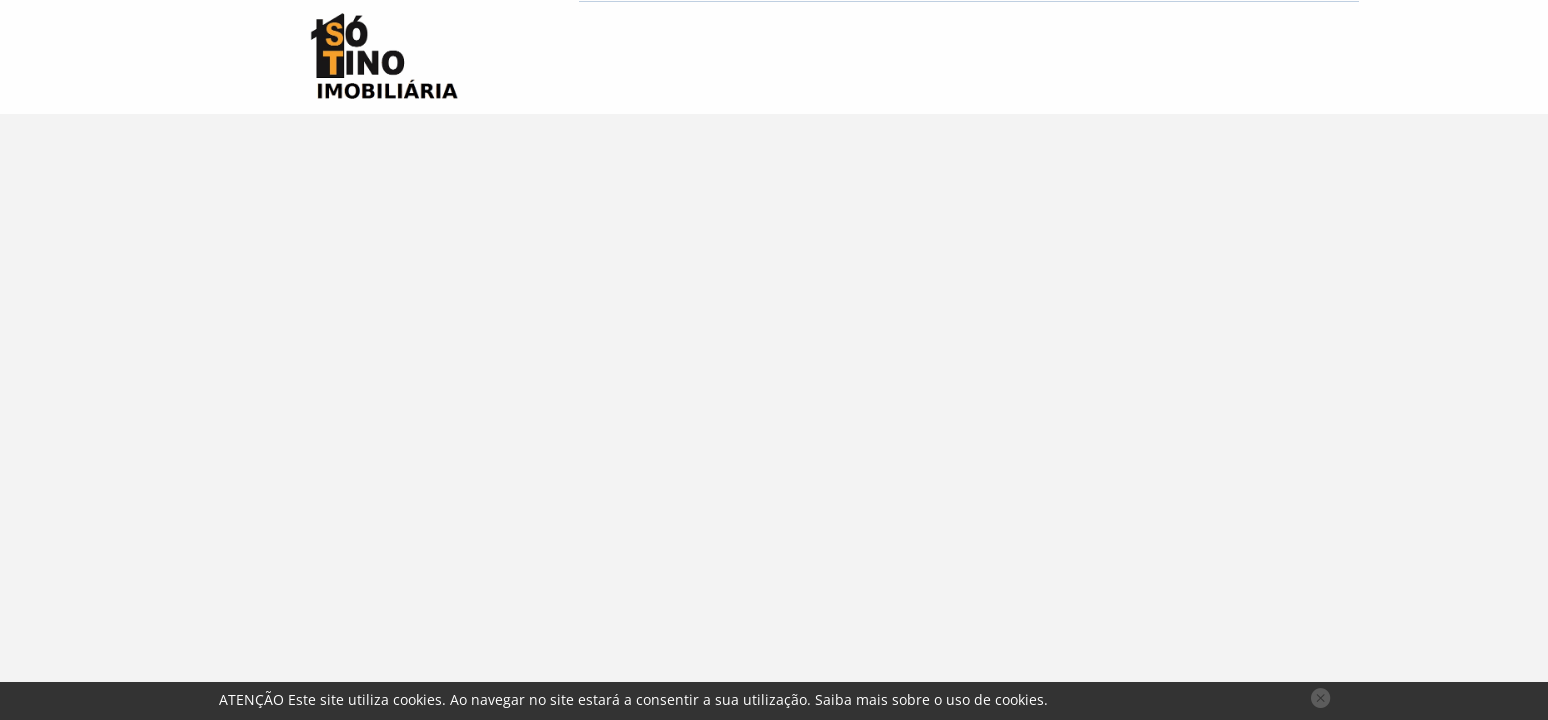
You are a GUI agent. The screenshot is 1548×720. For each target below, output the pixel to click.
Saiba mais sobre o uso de (929, 699)
